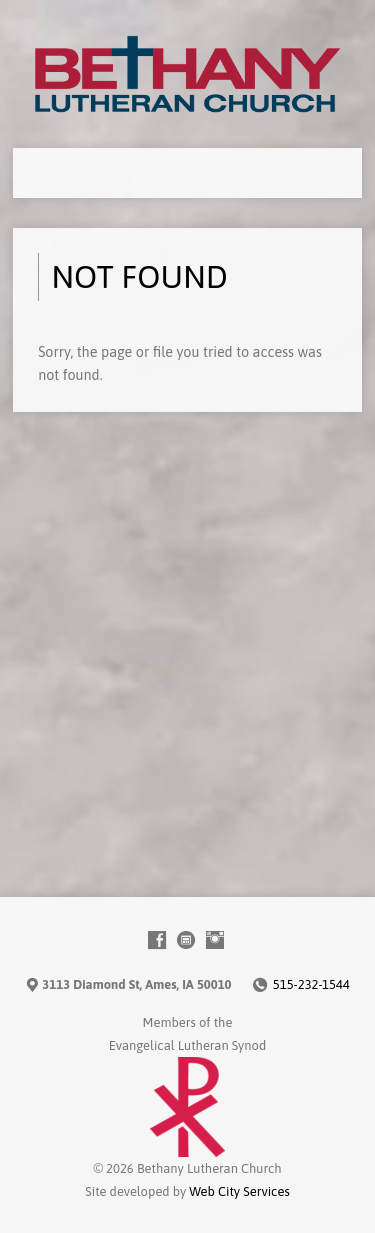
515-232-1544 (311, 984)
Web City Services (239, 1191)
